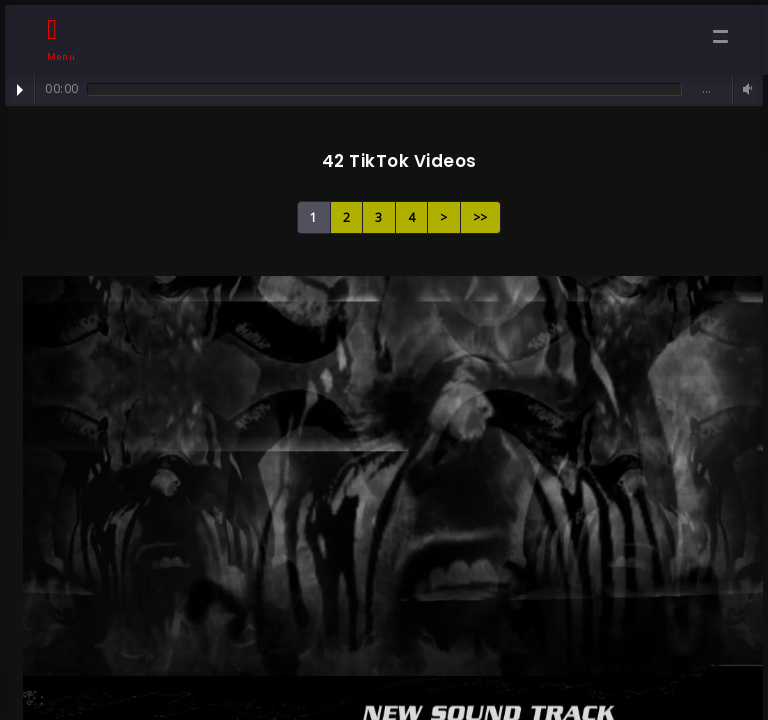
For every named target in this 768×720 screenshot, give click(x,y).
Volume (745, 89)
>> (480, 217)
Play (20, 90)
